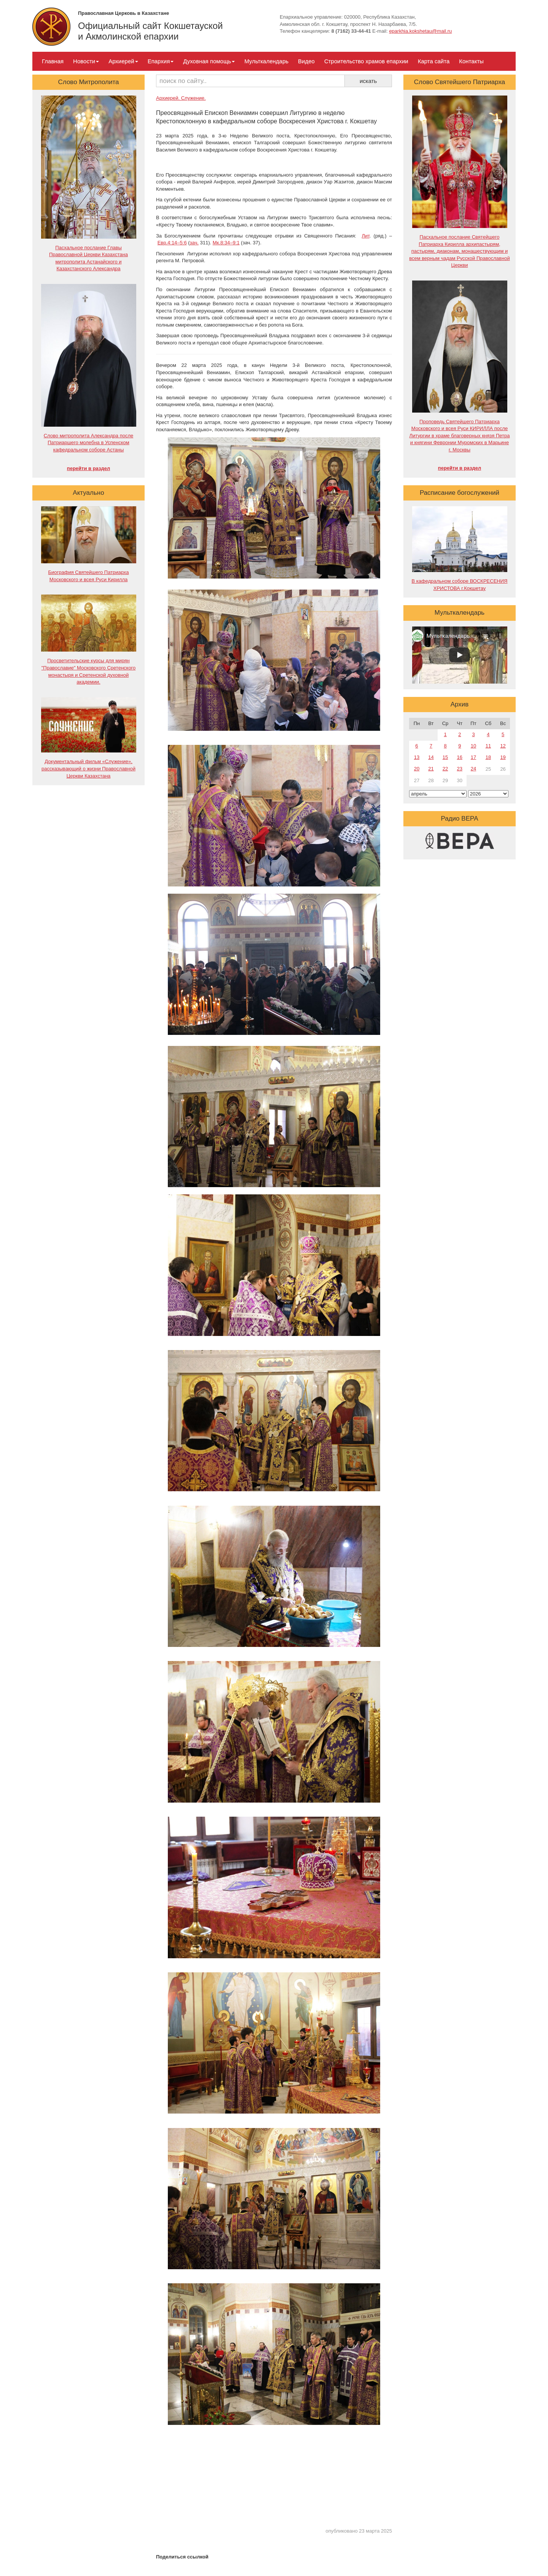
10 (473, 746)
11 (488, 746)
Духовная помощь (209, 61)
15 (445, 757)
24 (473, 769)
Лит (365, 236)
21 (430, 769)
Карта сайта (434, 61)
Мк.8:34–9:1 (226, 242)
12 (502, 746)
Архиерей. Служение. (181, 98)
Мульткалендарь (266, 61)
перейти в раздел (88, 468)
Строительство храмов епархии (366, 61)
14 (430, 757)
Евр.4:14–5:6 (172, 242)
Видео (306, 61)
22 (445, 769)
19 (502, 757)
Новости (86, 61)
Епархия (161, 61)
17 (473, 757)
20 (416, 769)
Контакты (471, 61)
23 (459, 769)
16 (459, 757)
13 (416, 757)
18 (488, 757)
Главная (53, 61)
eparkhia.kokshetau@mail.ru (420, 31)
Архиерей (123, 61)
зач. (194, 242)
